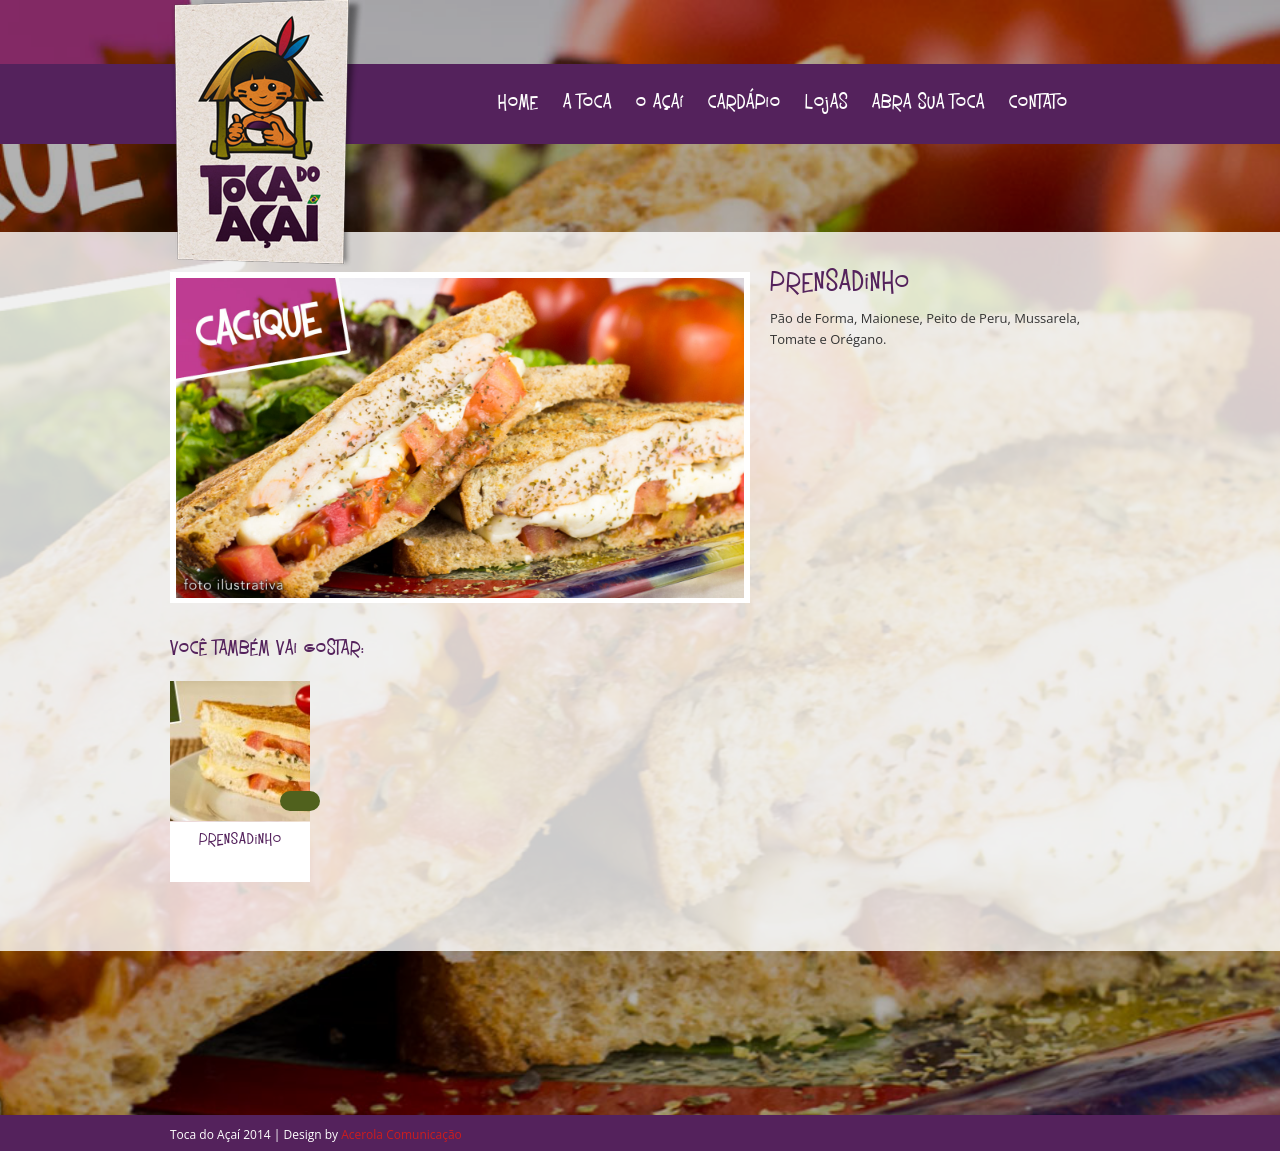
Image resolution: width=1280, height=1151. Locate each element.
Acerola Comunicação (401, 1134)
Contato (1038, 104)
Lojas (826, 104)
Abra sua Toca (928, 104)
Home (518, 104)
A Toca (587, 104)
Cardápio (744, 104)
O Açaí (660, 104)
